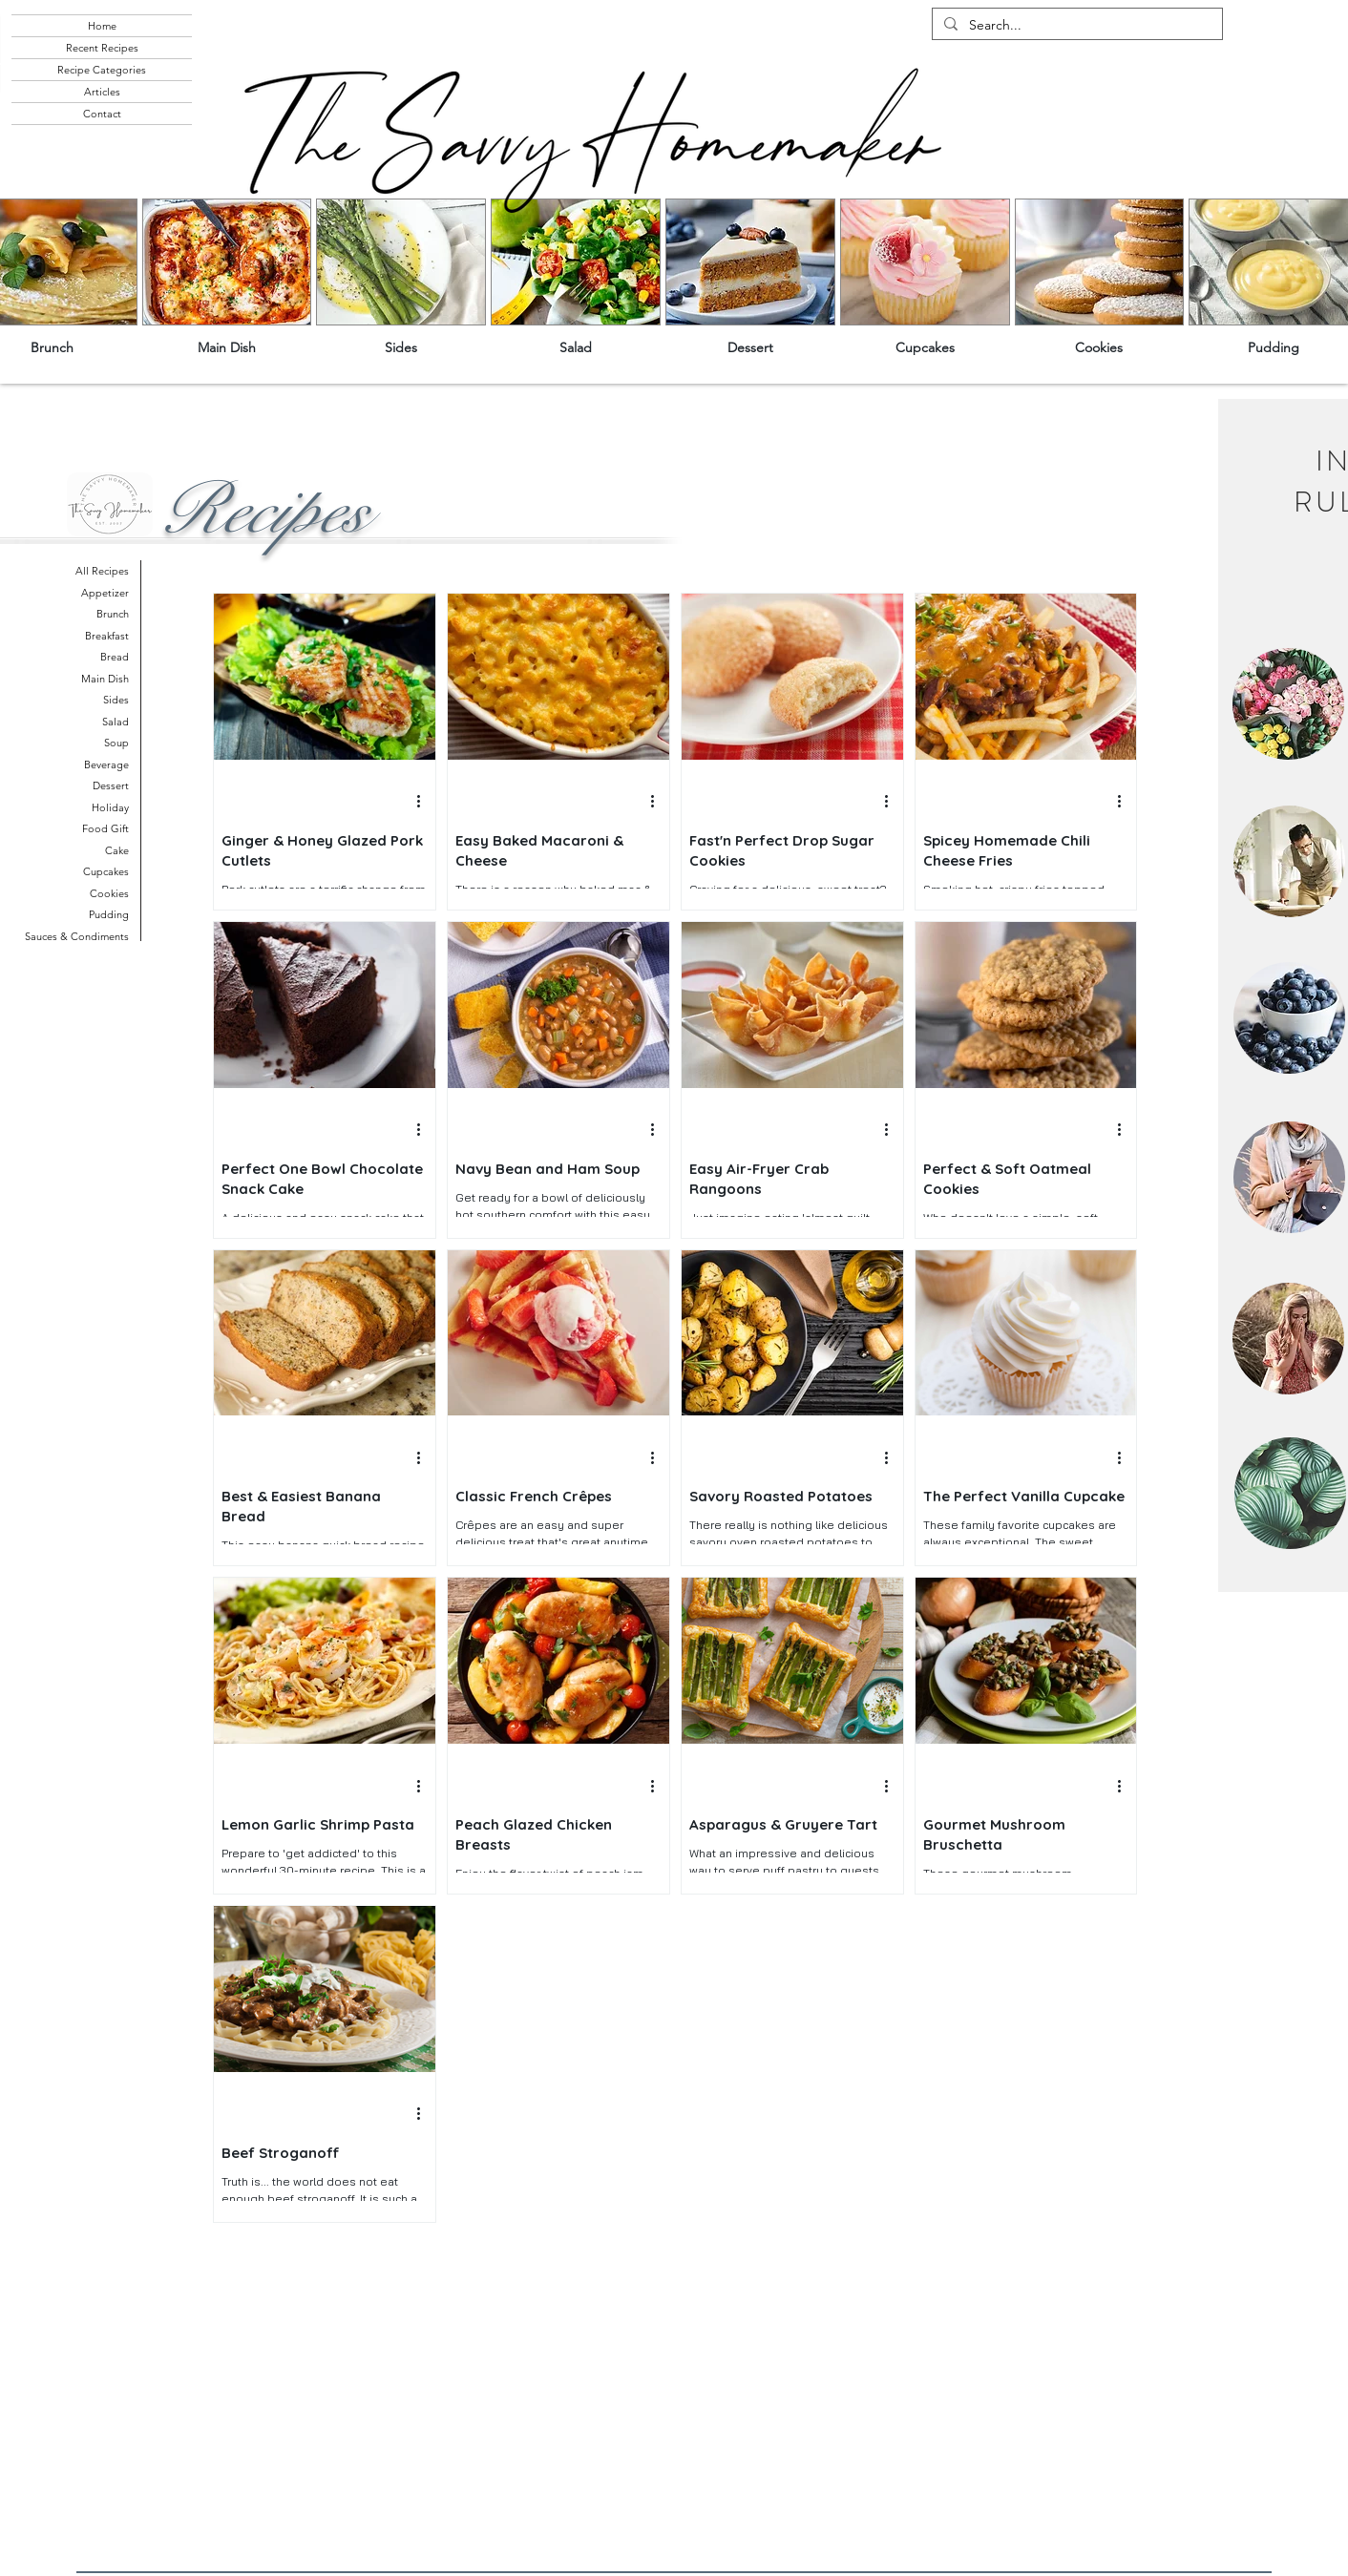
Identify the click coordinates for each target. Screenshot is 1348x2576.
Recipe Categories (101, 69)
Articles (102, 91)
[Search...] (1075, 26)
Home (102, 25)
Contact (102, 113)
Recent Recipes (102, 47)
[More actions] (424, 801)
